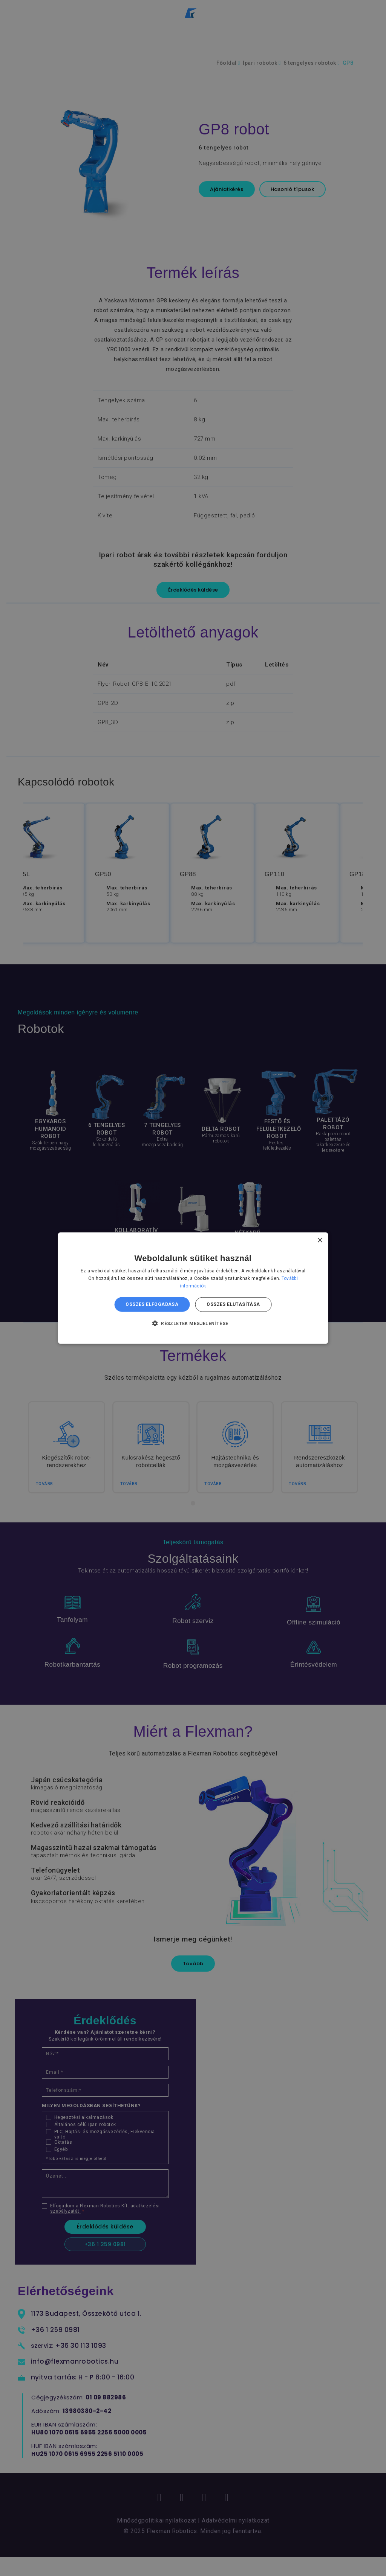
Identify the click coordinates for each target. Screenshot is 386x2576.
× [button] (319, 1240)
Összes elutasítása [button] (233, 1304)
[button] (193, 1323)
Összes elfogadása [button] (152, 1304)
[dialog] (193, 1288)
